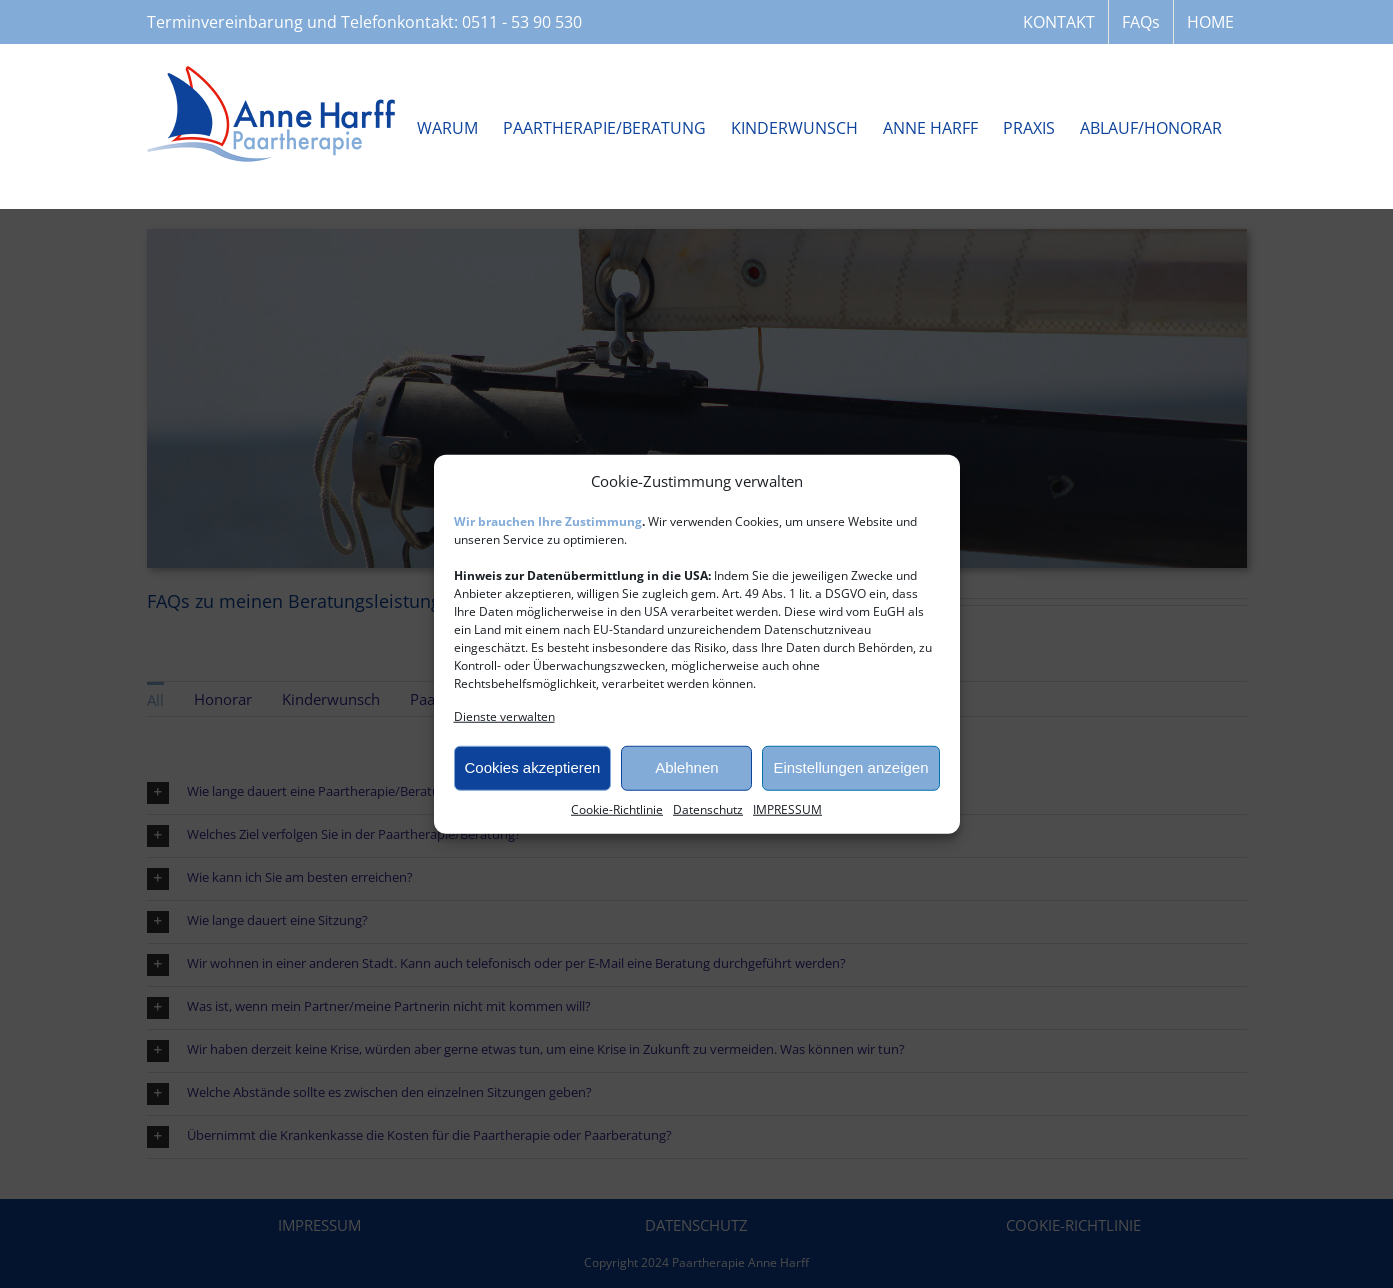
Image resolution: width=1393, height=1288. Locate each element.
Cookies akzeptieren (533, 767)
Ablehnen (686, 767)
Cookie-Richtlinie (617, 808)
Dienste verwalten (504, 715)
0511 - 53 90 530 (522, 22)
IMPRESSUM (787, 808)
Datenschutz (708, 808)
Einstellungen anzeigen (850, 767)
